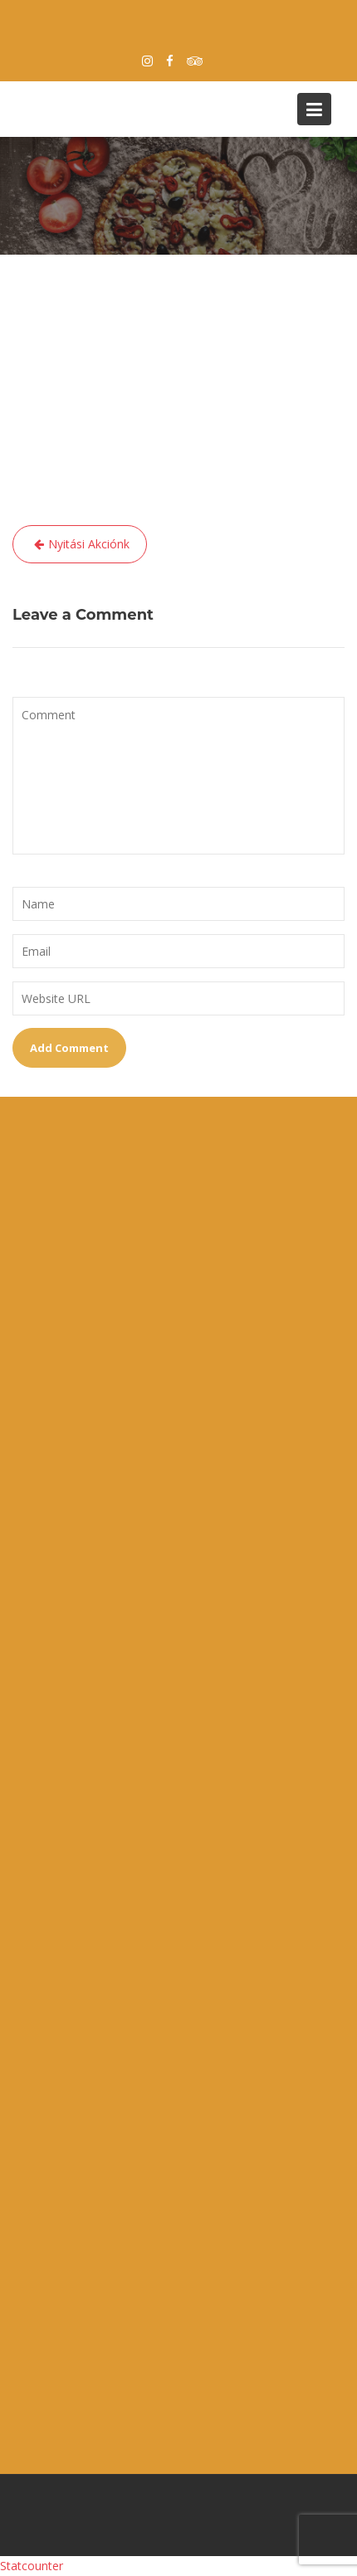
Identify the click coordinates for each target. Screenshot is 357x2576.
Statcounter (31, 2566)
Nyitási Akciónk (89, 544)
